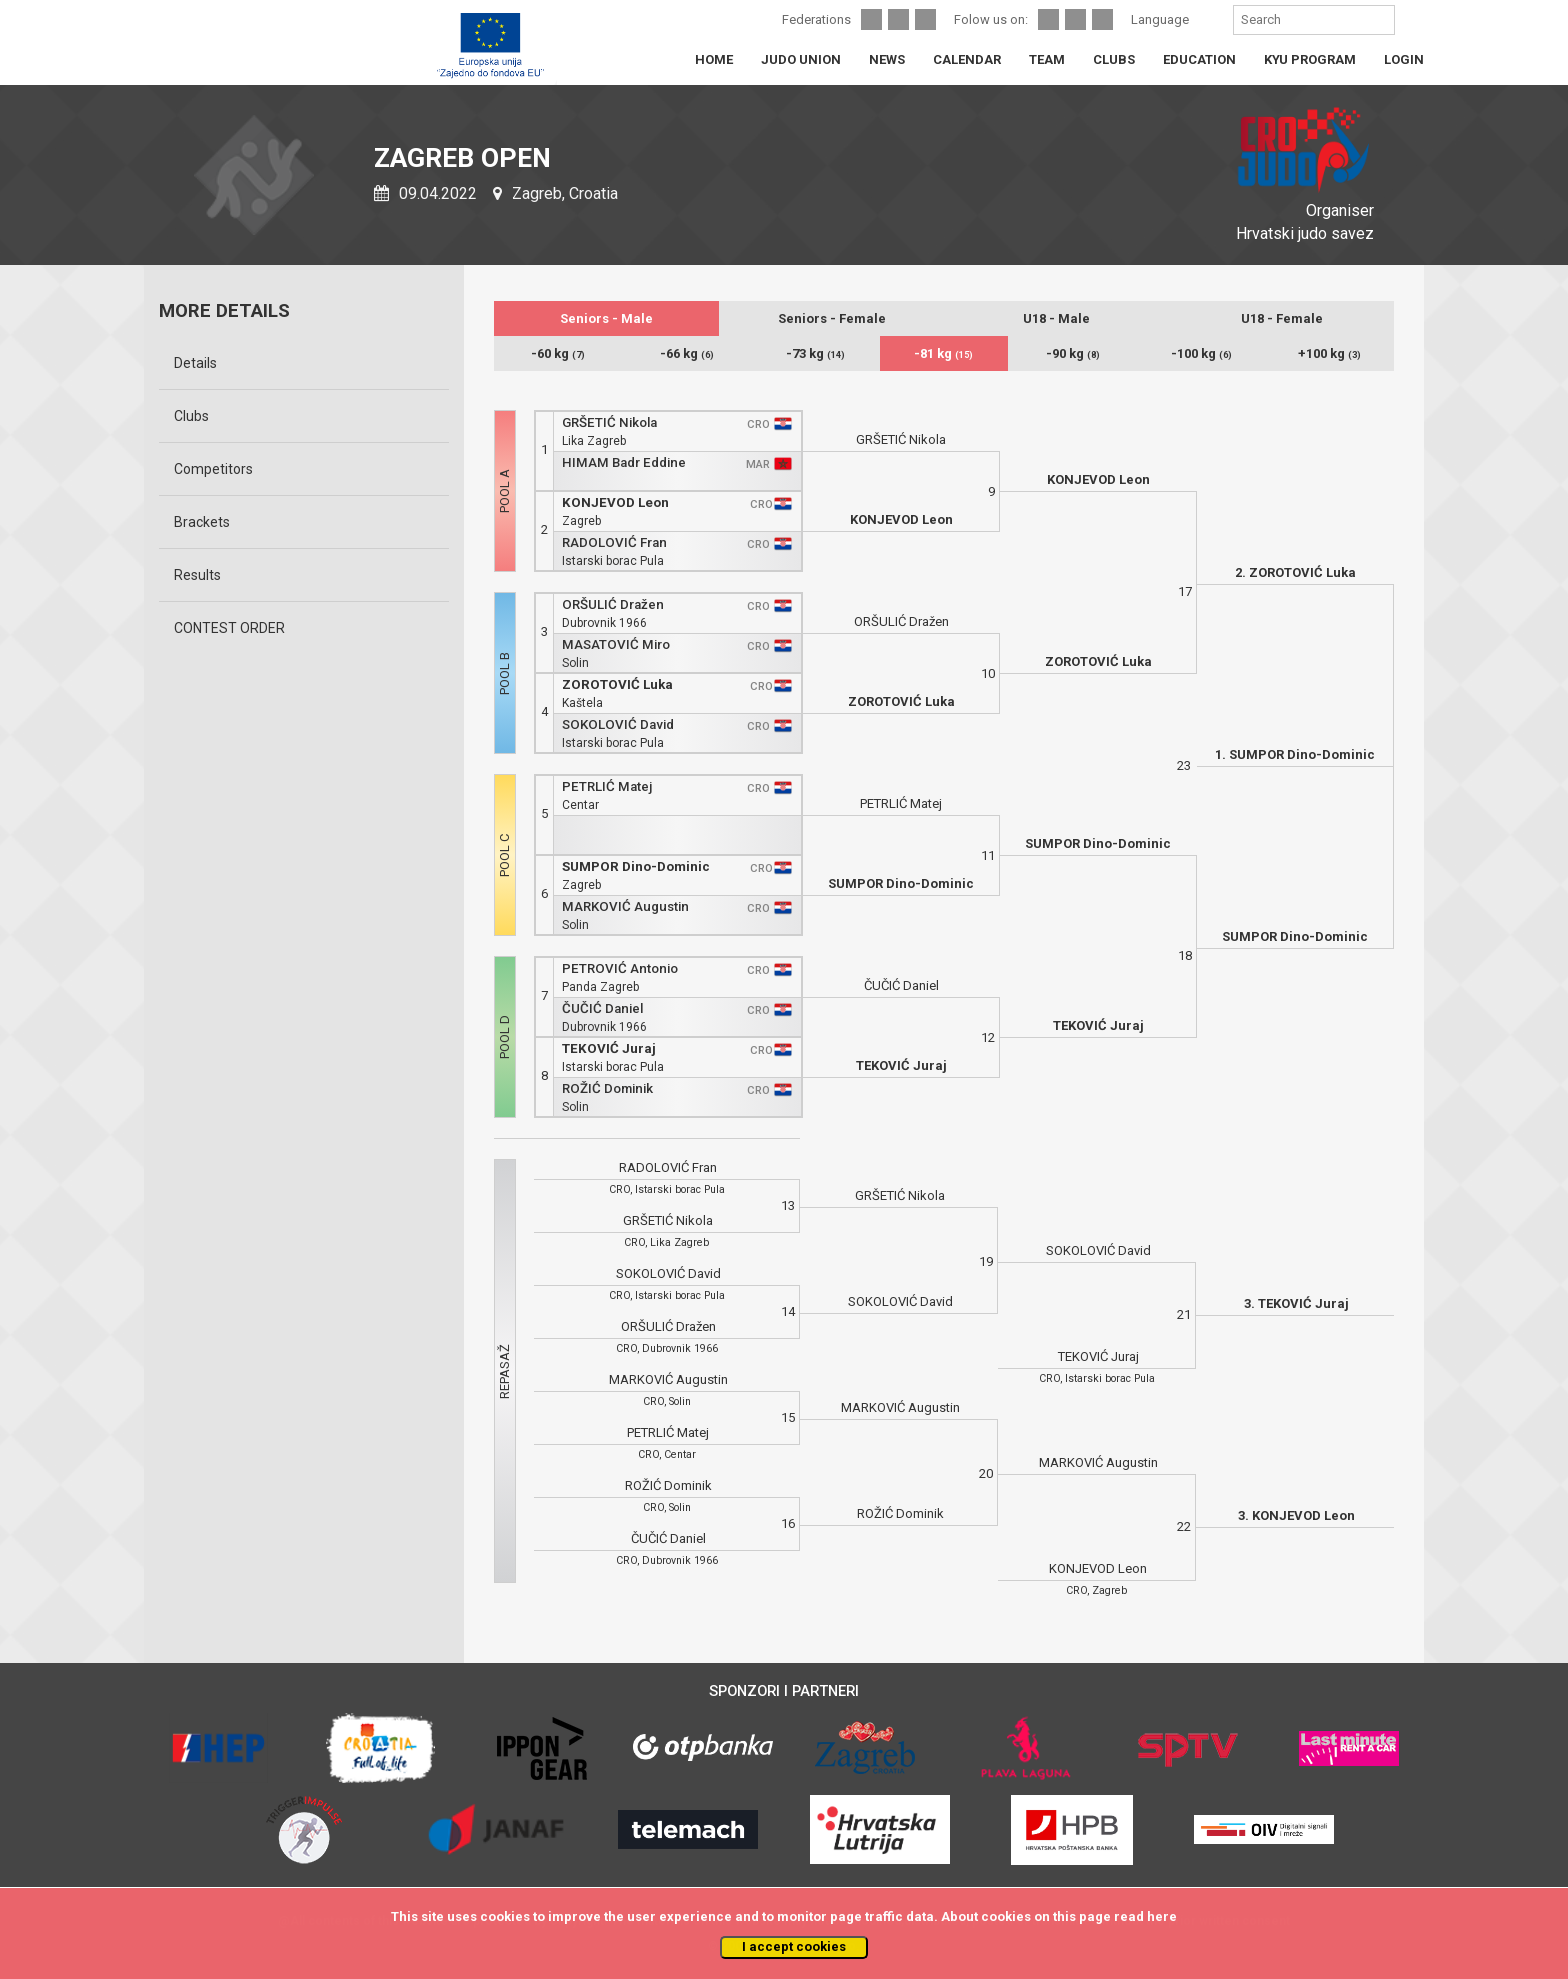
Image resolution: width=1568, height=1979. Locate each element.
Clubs (191, 416)
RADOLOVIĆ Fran (614, 542)
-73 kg (815, 353)
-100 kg (1201, 353)
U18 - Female (1282, 318)
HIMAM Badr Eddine (624, 462)
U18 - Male (1056, 318)
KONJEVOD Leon (615, 502)
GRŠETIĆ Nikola (609, 422)
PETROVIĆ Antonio (620, 968)
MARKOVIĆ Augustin (625, 906)
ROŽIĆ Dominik (607, 1088)
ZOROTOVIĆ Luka (617, 684)
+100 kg (1329, 353)
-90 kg (1073, 353)
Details (195, 363)
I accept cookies (794, 1946)
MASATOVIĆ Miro (616, 644)
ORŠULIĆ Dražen (613, 604)
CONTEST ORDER (229, 628)
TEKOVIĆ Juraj (609, 1048)
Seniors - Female (832, 318)
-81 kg (943, 353)
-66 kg (687, 353)
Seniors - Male (606, 318)
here (1162, 1916)
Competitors (213, 469)
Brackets (202, 522)
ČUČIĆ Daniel (602, 1008)
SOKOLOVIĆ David (618, 724)
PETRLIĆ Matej (607, 786)
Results (197, 575)
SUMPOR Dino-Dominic (636, 866)
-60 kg (558, 353)
